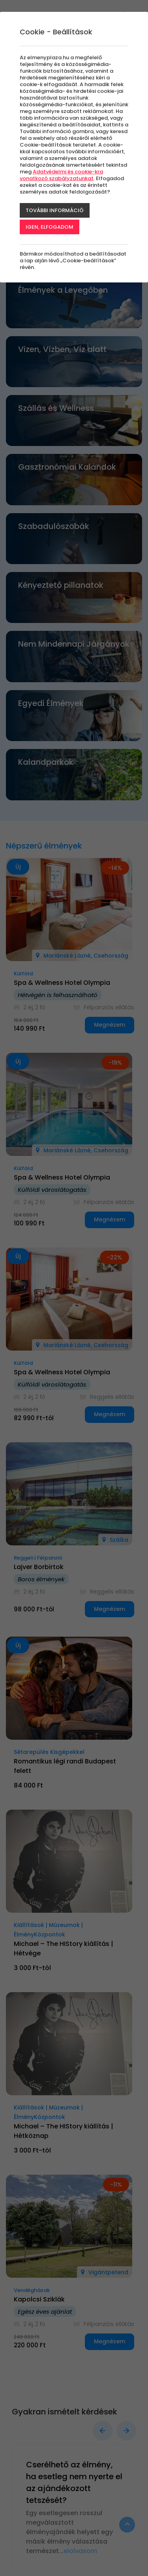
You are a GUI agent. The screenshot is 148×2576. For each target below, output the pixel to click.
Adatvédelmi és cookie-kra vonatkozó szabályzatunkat (61, 175)
